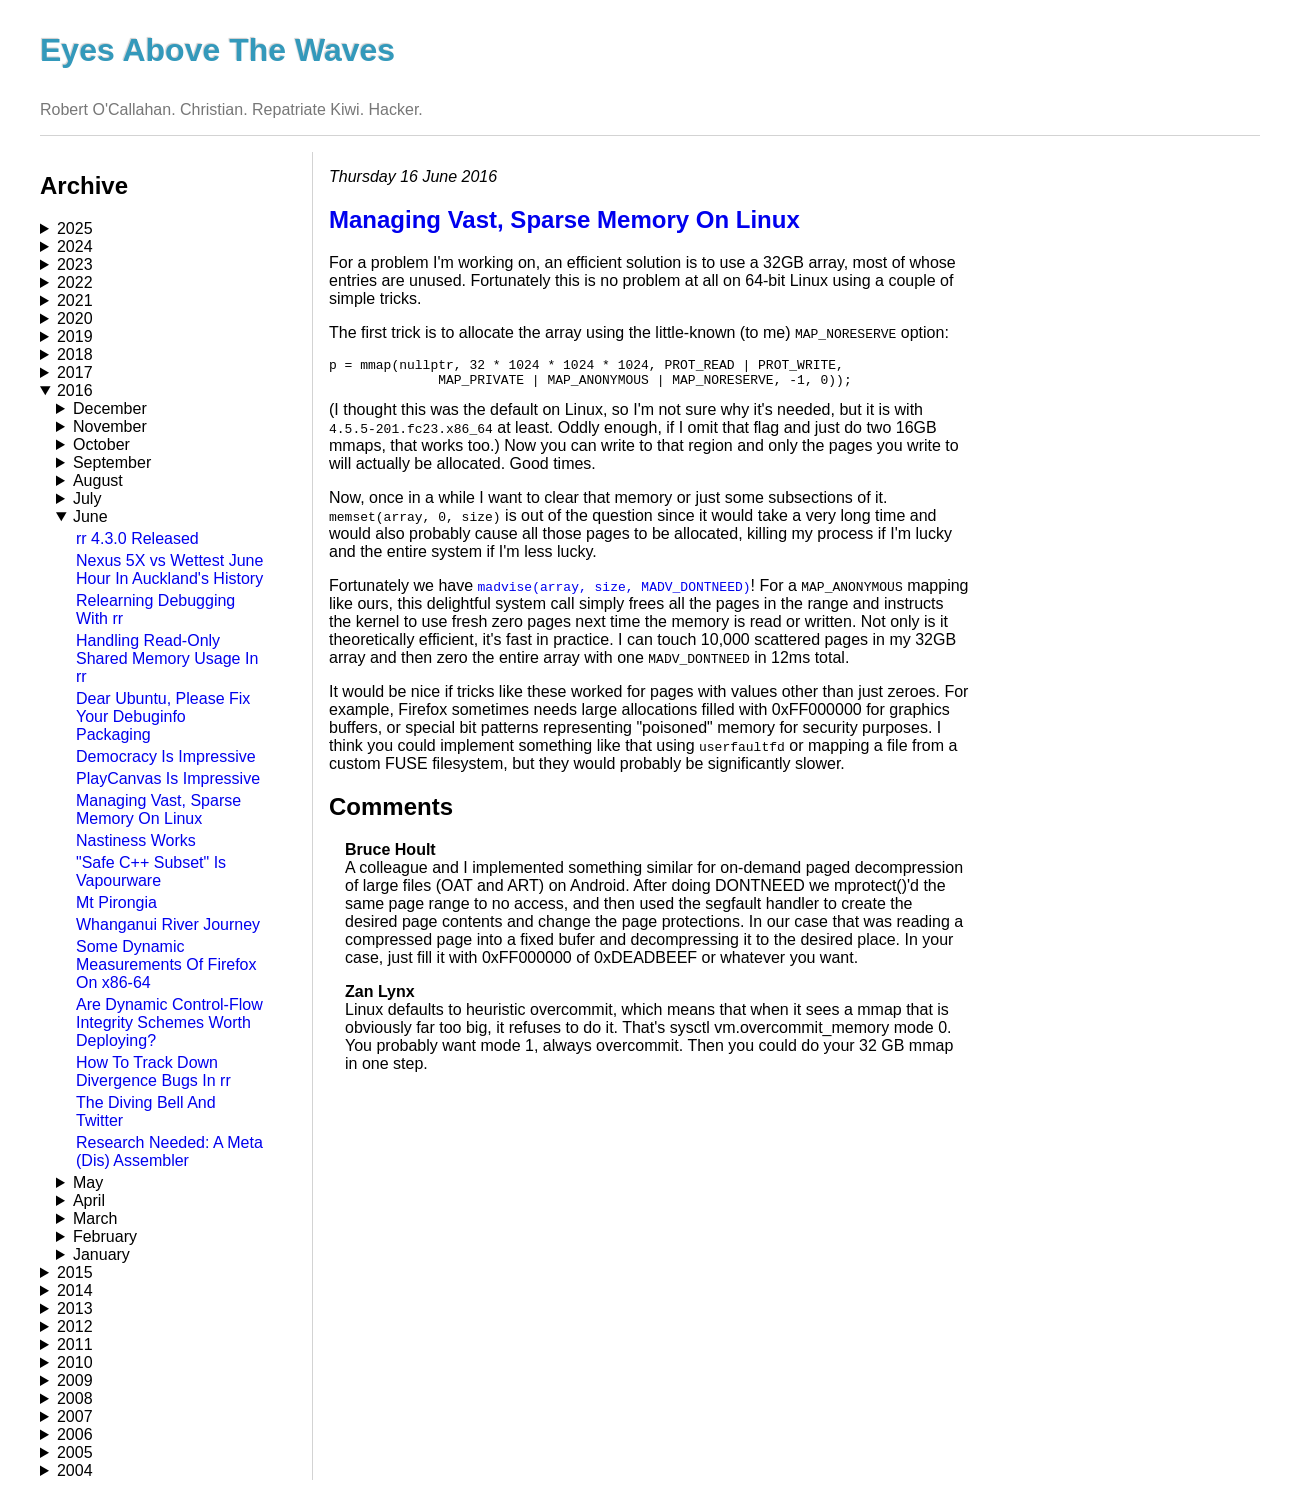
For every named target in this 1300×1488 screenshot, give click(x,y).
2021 (75, 300)
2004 (75, 1470)
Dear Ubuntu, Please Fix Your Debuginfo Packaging (163, 716)
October (101, 444)
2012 (75, 1326)
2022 (75, 282)
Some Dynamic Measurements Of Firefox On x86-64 (166, 964)
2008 (75, 1398)
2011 (75, 1344)
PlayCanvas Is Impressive (168, 778)
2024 (75, 246)
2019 (75, 336)
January (101, 1254)
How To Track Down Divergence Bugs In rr (153, 1071)
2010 (75, 1362)
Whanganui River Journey (168, 924)
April (89, 1200)
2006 (75, 1434)
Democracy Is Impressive (166, 756)
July (87, 498)
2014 (75, 1290)
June (90, 516)
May (88, 1182)
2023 (75, 264)
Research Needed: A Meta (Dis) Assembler (169, 1151)
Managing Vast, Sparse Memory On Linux (158, 809)
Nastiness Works (136, 840)
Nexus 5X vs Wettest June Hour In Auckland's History (169, 569)
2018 (75, 354)
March (95, 1218)
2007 (75, 1416)
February (105, 1236)
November (110, 426)
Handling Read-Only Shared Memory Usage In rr (167, 658)
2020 (75, 318)
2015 (75, 1272)
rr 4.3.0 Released (137, 538)
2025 (75, 228)
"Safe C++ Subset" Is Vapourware (151, 871)
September (112, 462)
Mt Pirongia (116, 902)
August (98, 480)
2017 (75, 372)
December (110, 408)
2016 (75, 390)
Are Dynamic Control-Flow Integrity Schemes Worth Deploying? (169, 1022)
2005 (75, 1452)
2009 (75, 1380)
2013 (75, 1308)
